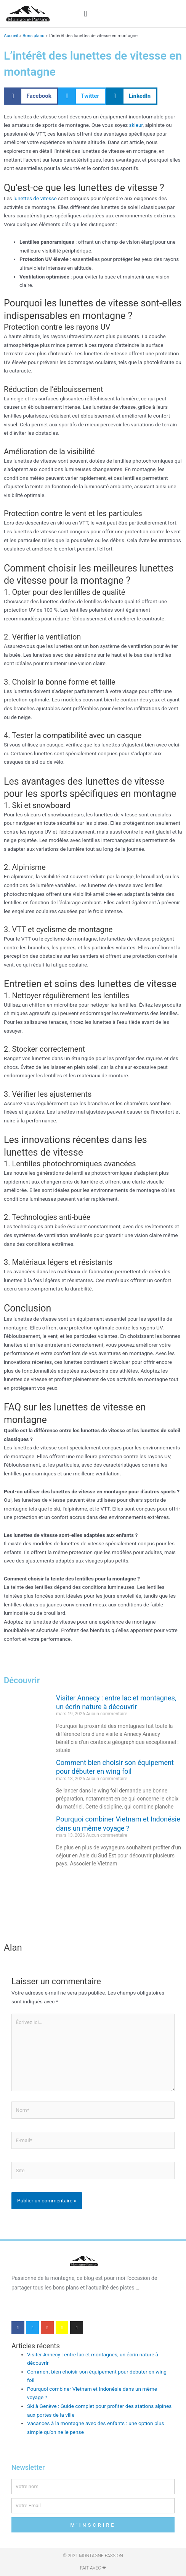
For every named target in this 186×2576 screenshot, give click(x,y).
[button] (85, 13)
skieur (136, 125)
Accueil (11, 35)
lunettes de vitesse (35, 198)
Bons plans (33, 35)
